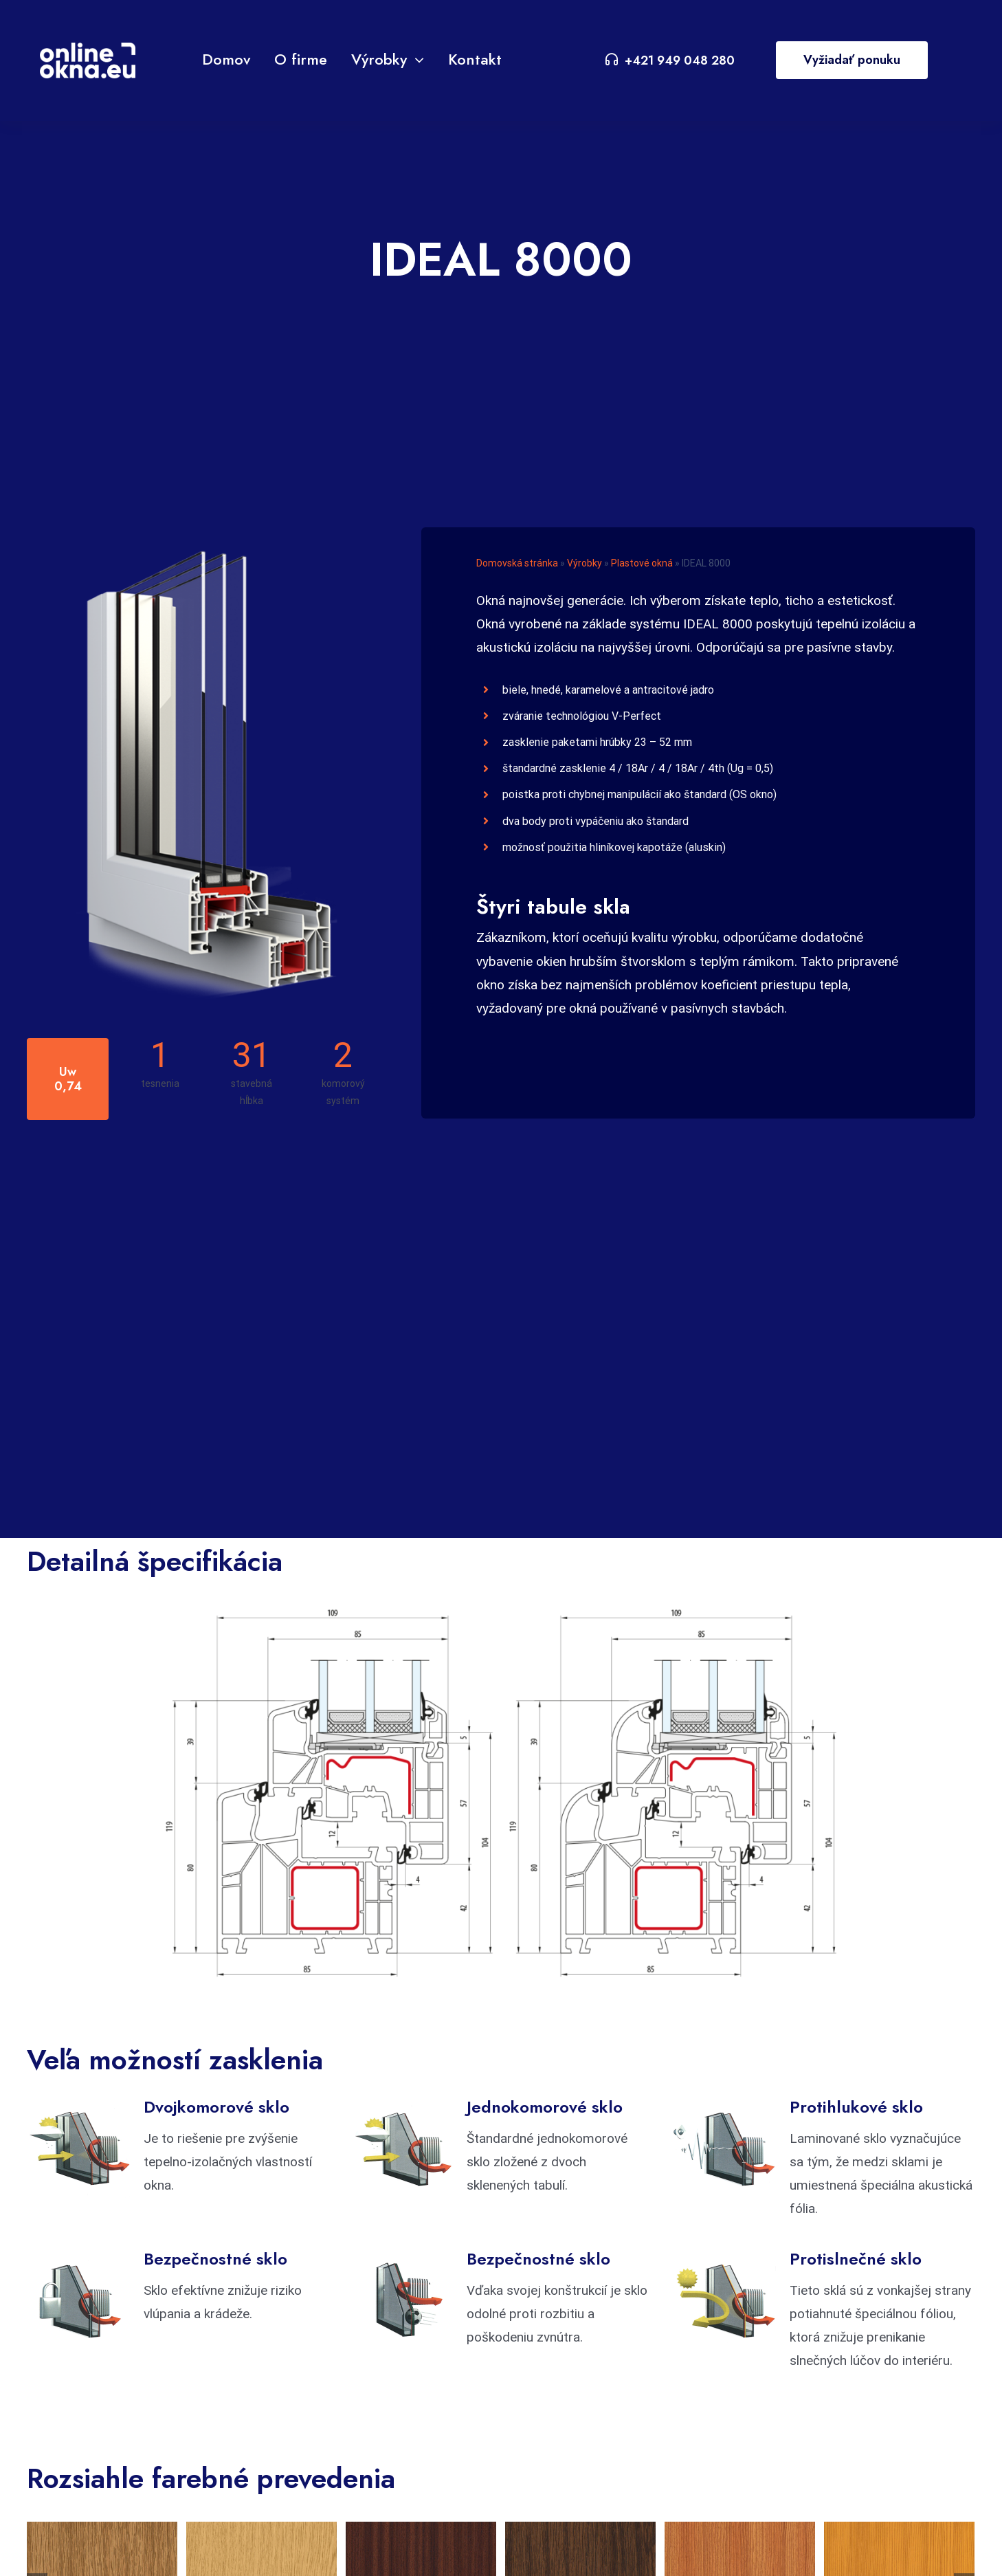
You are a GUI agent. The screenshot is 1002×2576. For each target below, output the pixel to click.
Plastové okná (642, 563)
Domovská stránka (517, 563)
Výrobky (584, 563)
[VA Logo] (87, 49)
